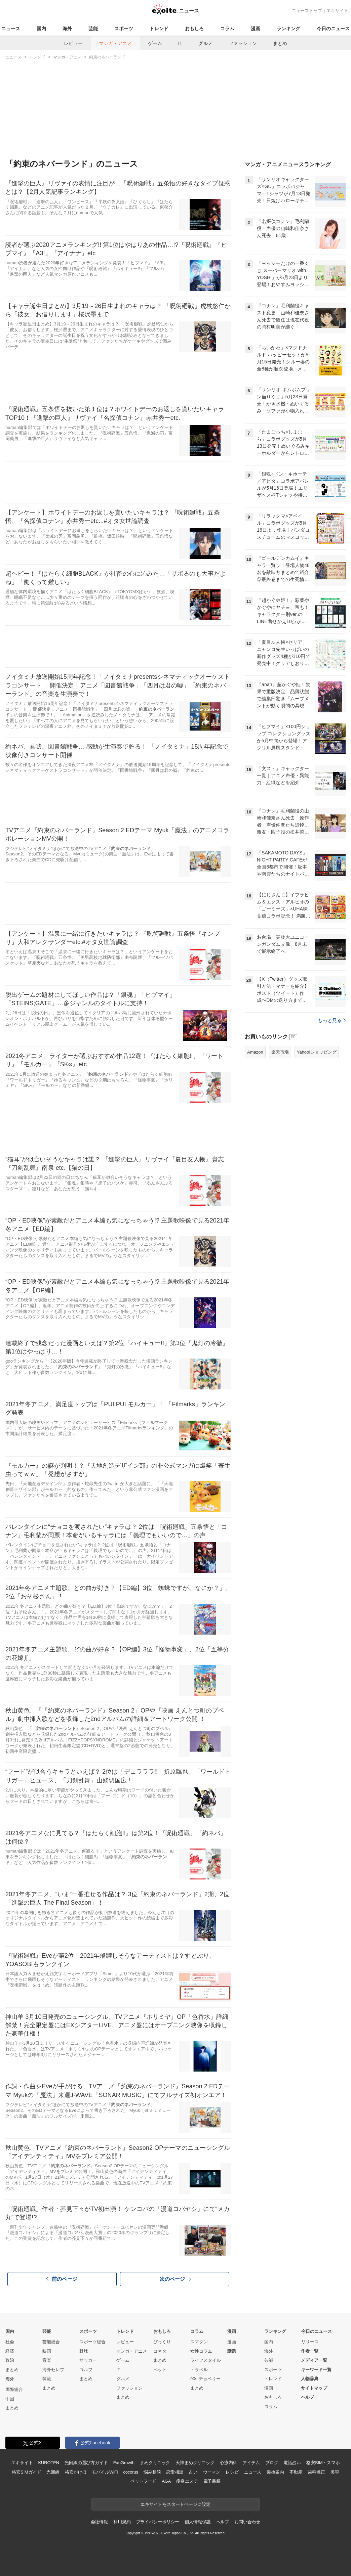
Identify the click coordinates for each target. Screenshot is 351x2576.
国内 (41, 28)
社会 (9, 2341)
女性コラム (201, 2351)
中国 (9, 2398)
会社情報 (99, 2521)
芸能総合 (51, 2341)
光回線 (53, 2472)
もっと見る (332, 1020)
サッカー (88, 2360)
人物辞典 (309, 2378)
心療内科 (228, 2462)
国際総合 (14, 2389)
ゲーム (155, 43)
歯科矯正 (316, 2472)
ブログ (271, 2462)
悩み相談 (152, 2472)
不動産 (296, 2472)
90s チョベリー (205, 2378)
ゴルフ (85, 2369)
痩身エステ (187, 2481)
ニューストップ (306, 10)
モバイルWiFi (105, 2472)
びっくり (162, 2341)
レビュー (73, 43)
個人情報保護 (197, 2521)
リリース (310, 2341)
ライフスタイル (205, 2360)
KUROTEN (48, 2462)
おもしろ (194, 28)
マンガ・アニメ (115, 43)
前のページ (62, 2279)
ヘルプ (307, 2397)
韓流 (46, 2378)
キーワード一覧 (316, 2369)
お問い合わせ (247, 2521)
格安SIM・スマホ (323, 2462)
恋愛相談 (174, 2472)
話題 (231, 2351)
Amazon (255, 1052)
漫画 (255, 28)
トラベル (199, 2369)
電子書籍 (212, 2481)
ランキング (288, 28)
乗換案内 (275, 2472)
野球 (83, 2351)
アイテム (251, 2462)
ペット (159, 2369)
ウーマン (211, 2472)
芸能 (93, 28)
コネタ (159, 2351)
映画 (46, 2351)
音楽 (46, 2360)
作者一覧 (309, 2351)
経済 (9, 2351)
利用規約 (121, 2521)
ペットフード (143, 2481)
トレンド (159, 28)
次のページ (175, 2279)
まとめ (280, 43)
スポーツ (123, 28)
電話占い (292, 2462)
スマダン (199, 2341)
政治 (9, 2360)
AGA (166, 2481)
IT (180, 43)
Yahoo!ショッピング (317, 1052)
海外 (67, 28)
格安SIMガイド (26, 2472)
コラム (227, 28)
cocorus (130, 2472)
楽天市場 (280, 1052)
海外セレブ (53, 2369)
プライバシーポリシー (158, 2521)
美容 (334, 2472)
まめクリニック (155, 2462)
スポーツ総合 (92, 2341)
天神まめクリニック (195, 2462)
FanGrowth (123, 2462)
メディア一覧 (314, 2360)
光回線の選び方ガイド (86, 2462)
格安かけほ (75, 2472)
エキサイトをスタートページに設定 (175, 2504)
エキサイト (337, 10)
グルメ (205, 43)
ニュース (10, 28)
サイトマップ (314, 2388)
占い (193, 2472)
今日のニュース (333, 28)
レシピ (232, 2472)
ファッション (243, 43)
